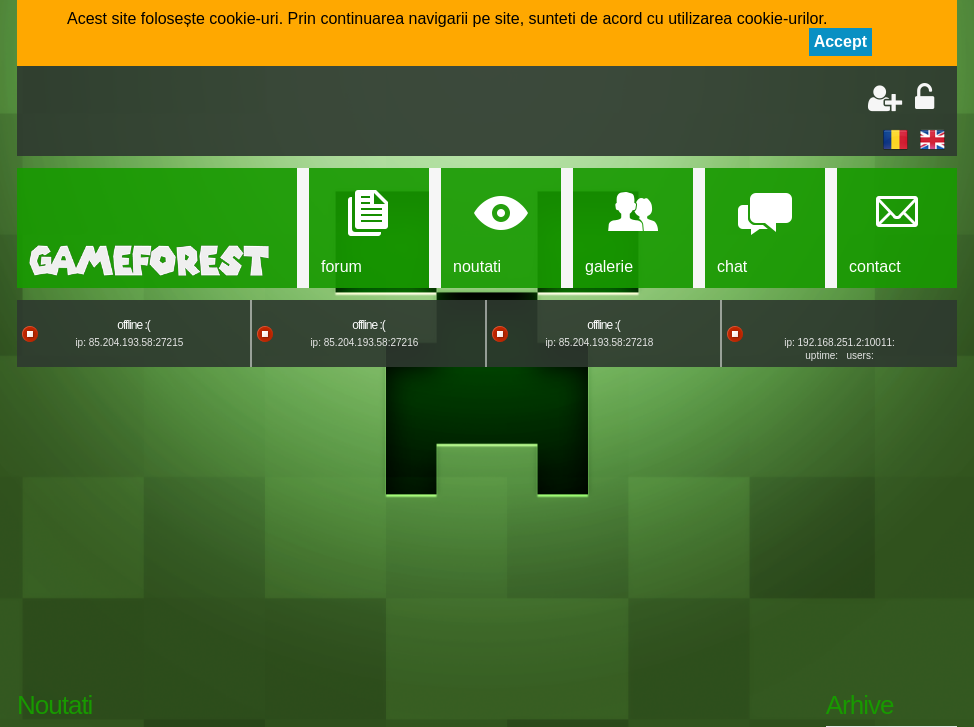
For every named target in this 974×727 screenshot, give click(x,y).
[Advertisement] (263, 113)
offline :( (133, 325)
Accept (840, 41)
